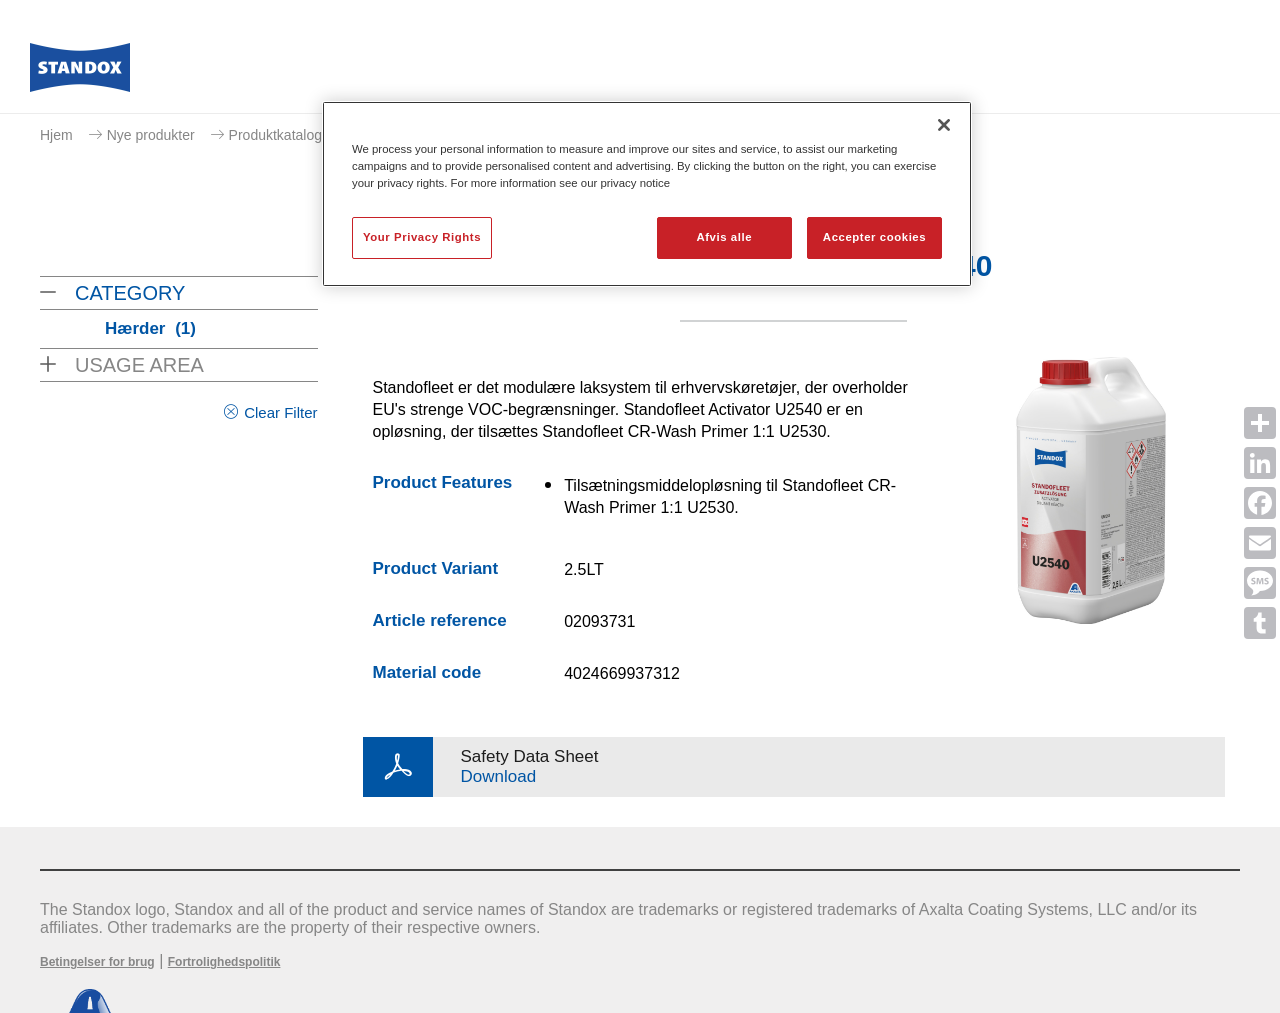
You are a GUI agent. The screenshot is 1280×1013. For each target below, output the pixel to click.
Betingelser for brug (97, 962)
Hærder (150, 328)
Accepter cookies (874, 237)
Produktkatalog (275, 135)
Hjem (56, 135)
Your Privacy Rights (422, 237)
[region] (647, 194)
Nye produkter (151, 135)
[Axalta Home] (80, 73)
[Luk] (944, 125)
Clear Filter (280, 412)
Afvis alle (724, 237)
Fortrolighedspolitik (224, 962)
